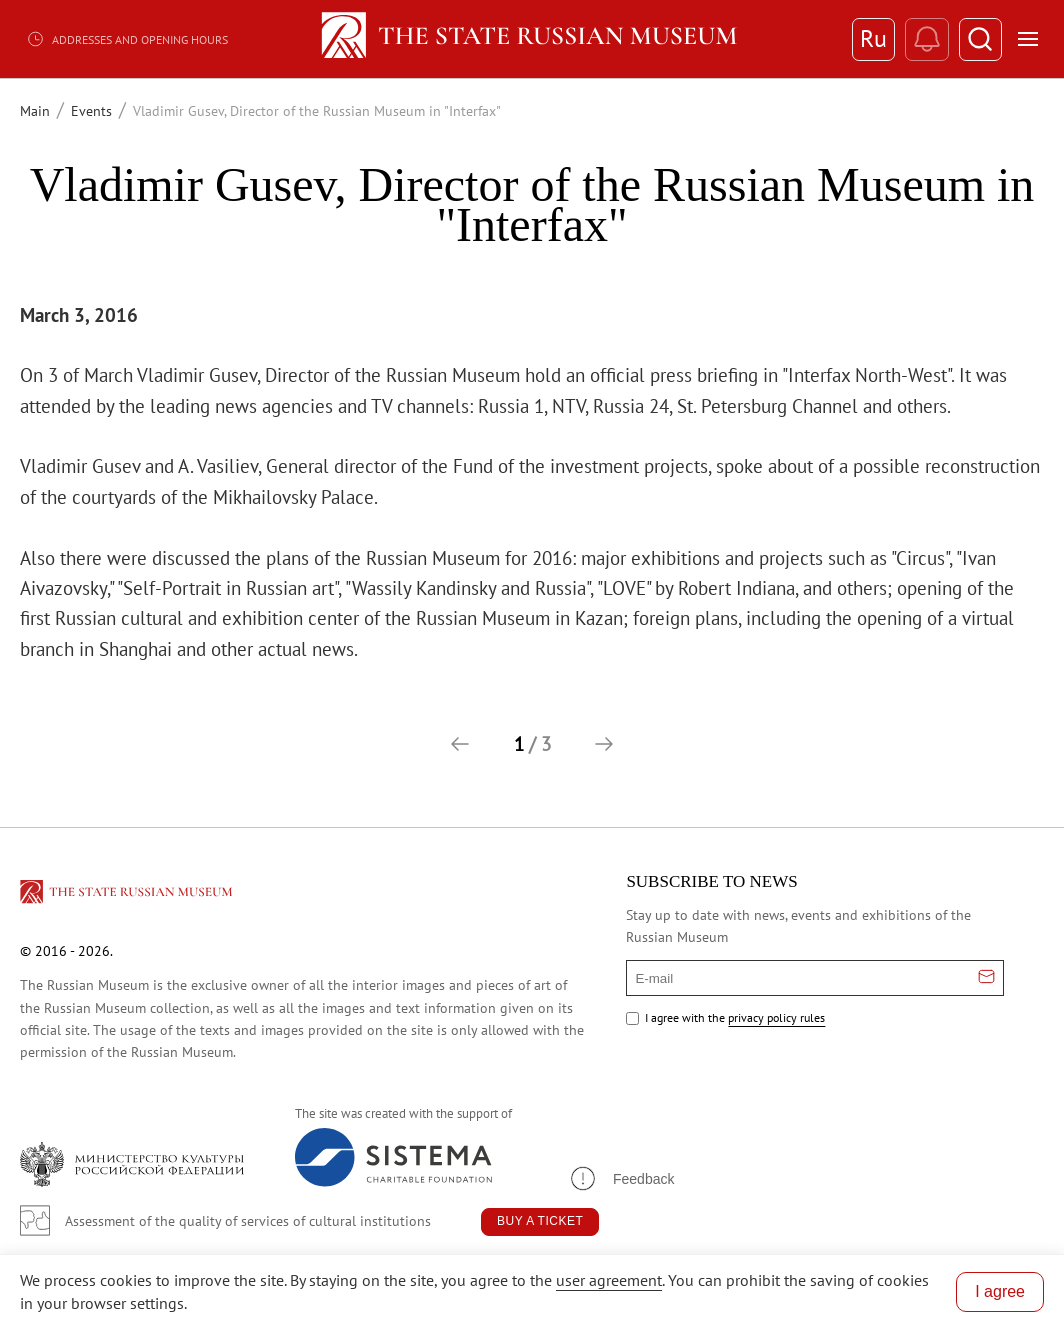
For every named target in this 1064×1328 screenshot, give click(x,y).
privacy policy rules (776, 1017)
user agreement (609, 1280)
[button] (460, 744)
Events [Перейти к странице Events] (91, 111)
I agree (1000, 1291)
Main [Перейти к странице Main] (35, 111)
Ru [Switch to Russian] (870, 39)
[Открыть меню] (1028, 39)
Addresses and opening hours (127, 39)
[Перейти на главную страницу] (128, 895)
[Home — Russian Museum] (532, 39)
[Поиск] (979, 39)
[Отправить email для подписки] (986, 978)
